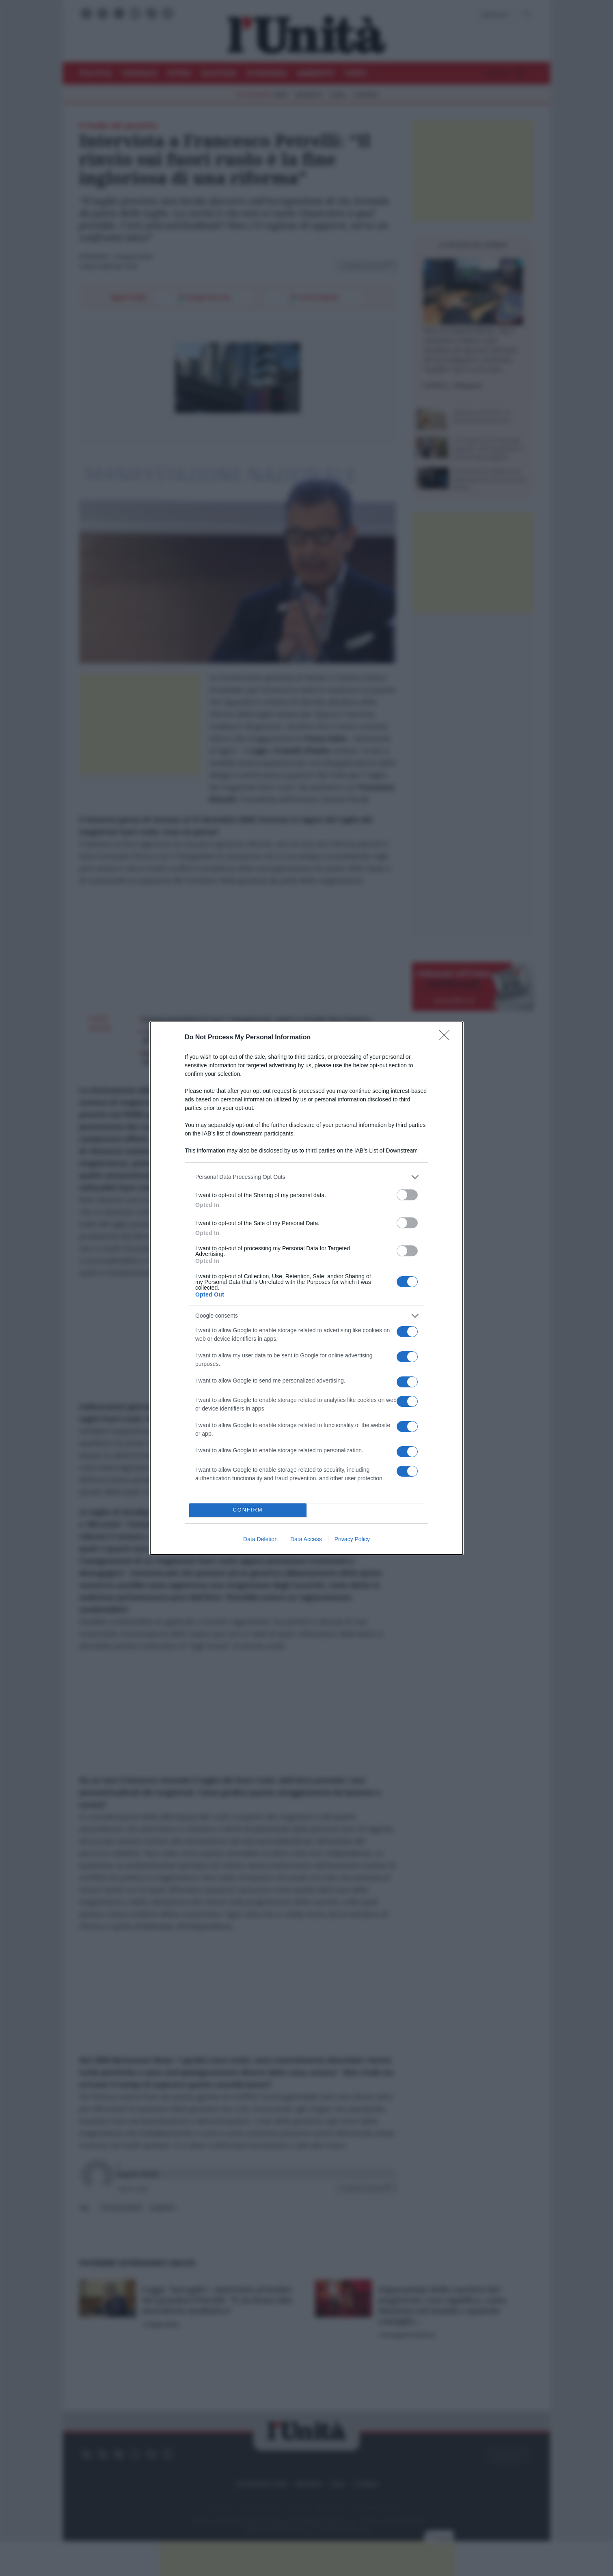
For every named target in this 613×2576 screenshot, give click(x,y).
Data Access (306, 1539)
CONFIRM (248, 1510)
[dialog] (306, 1288)
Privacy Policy (352, 1539)
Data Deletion (260, 1539)
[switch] (407, 1194)
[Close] (447, 1037)
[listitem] (306, 1177)
